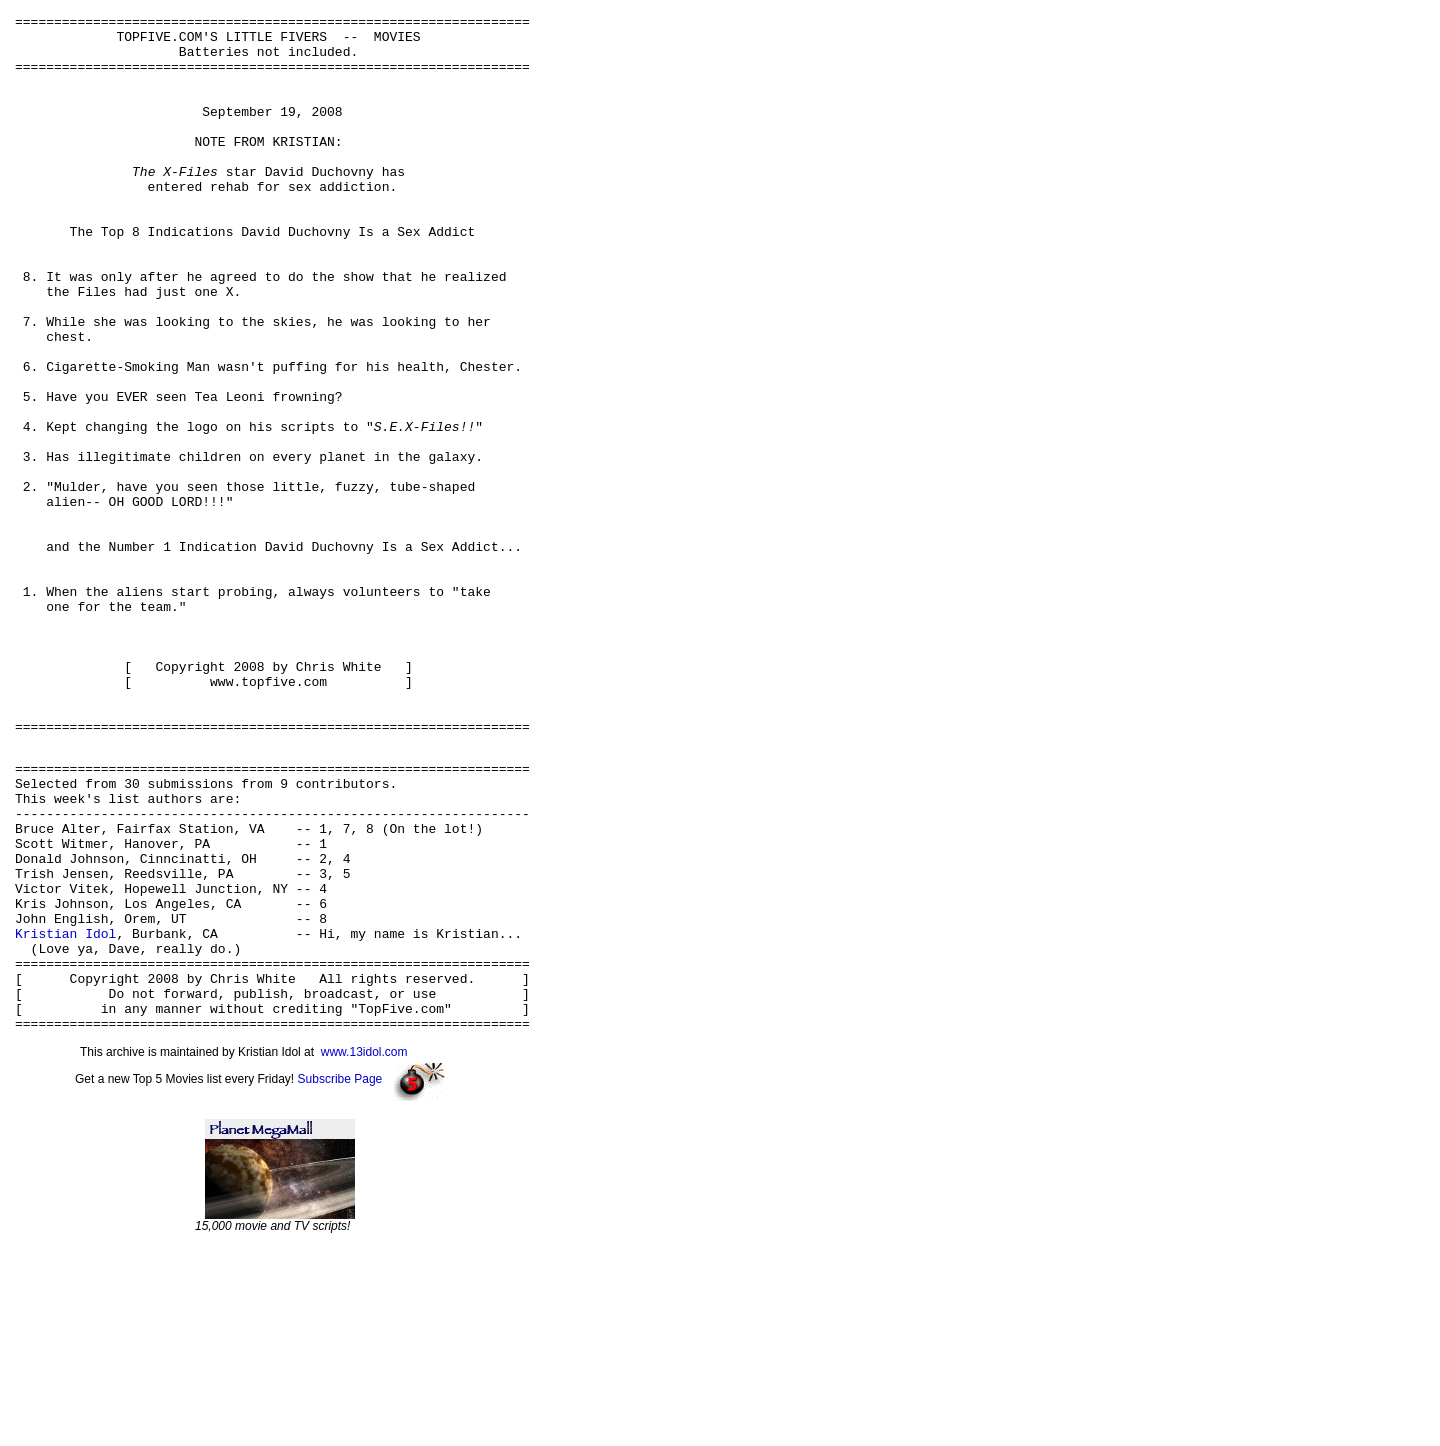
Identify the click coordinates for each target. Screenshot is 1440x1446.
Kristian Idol (65, 1113)
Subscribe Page (340, 1277)
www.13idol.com (364, 1250)
